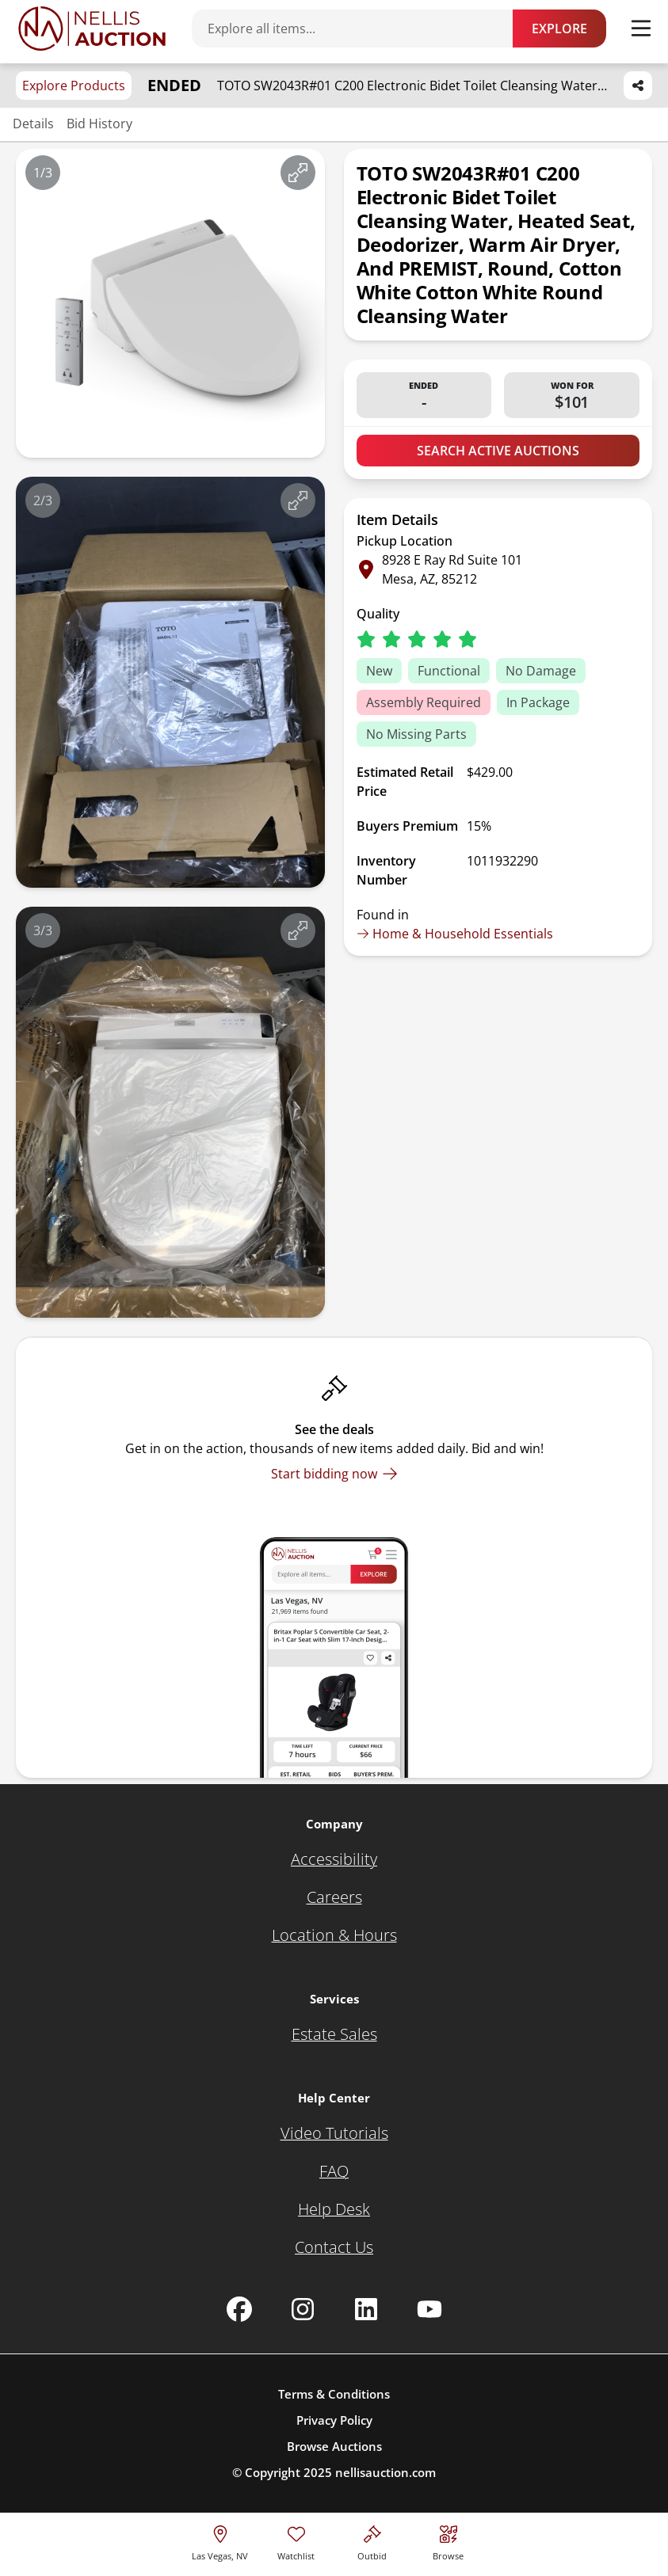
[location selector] (220, 2541)
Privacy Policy (334, 2420)
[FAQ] (334, 2171)
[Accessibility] (334, 1859)
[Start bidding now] (334, 1473)
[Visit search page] (448, 2541)
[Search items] (360, 29)
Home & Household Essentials (455, 933)
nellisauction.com (385, 2472)
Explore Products (73, 85)
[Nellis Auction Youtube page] (429, 2309)
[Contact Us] (334, 2247)
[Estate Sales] (334, 2034)
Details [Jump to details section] (33, 123)
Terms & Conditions (334, 2394)
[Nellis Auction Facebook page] (239, 2309)
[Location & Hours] (334, 1935)
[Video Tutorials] (334, 2133)
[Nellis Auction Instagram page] (302, 2309)
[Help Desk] (334, 2209)
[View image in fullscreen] (298, 172)
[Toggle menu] (641, 28)
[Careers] (334, 1897)
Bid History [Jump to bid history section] (99, 123)
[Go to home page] (92, 28)
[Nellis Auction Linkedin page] (366, 2309)
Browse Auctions (334, 2446)
